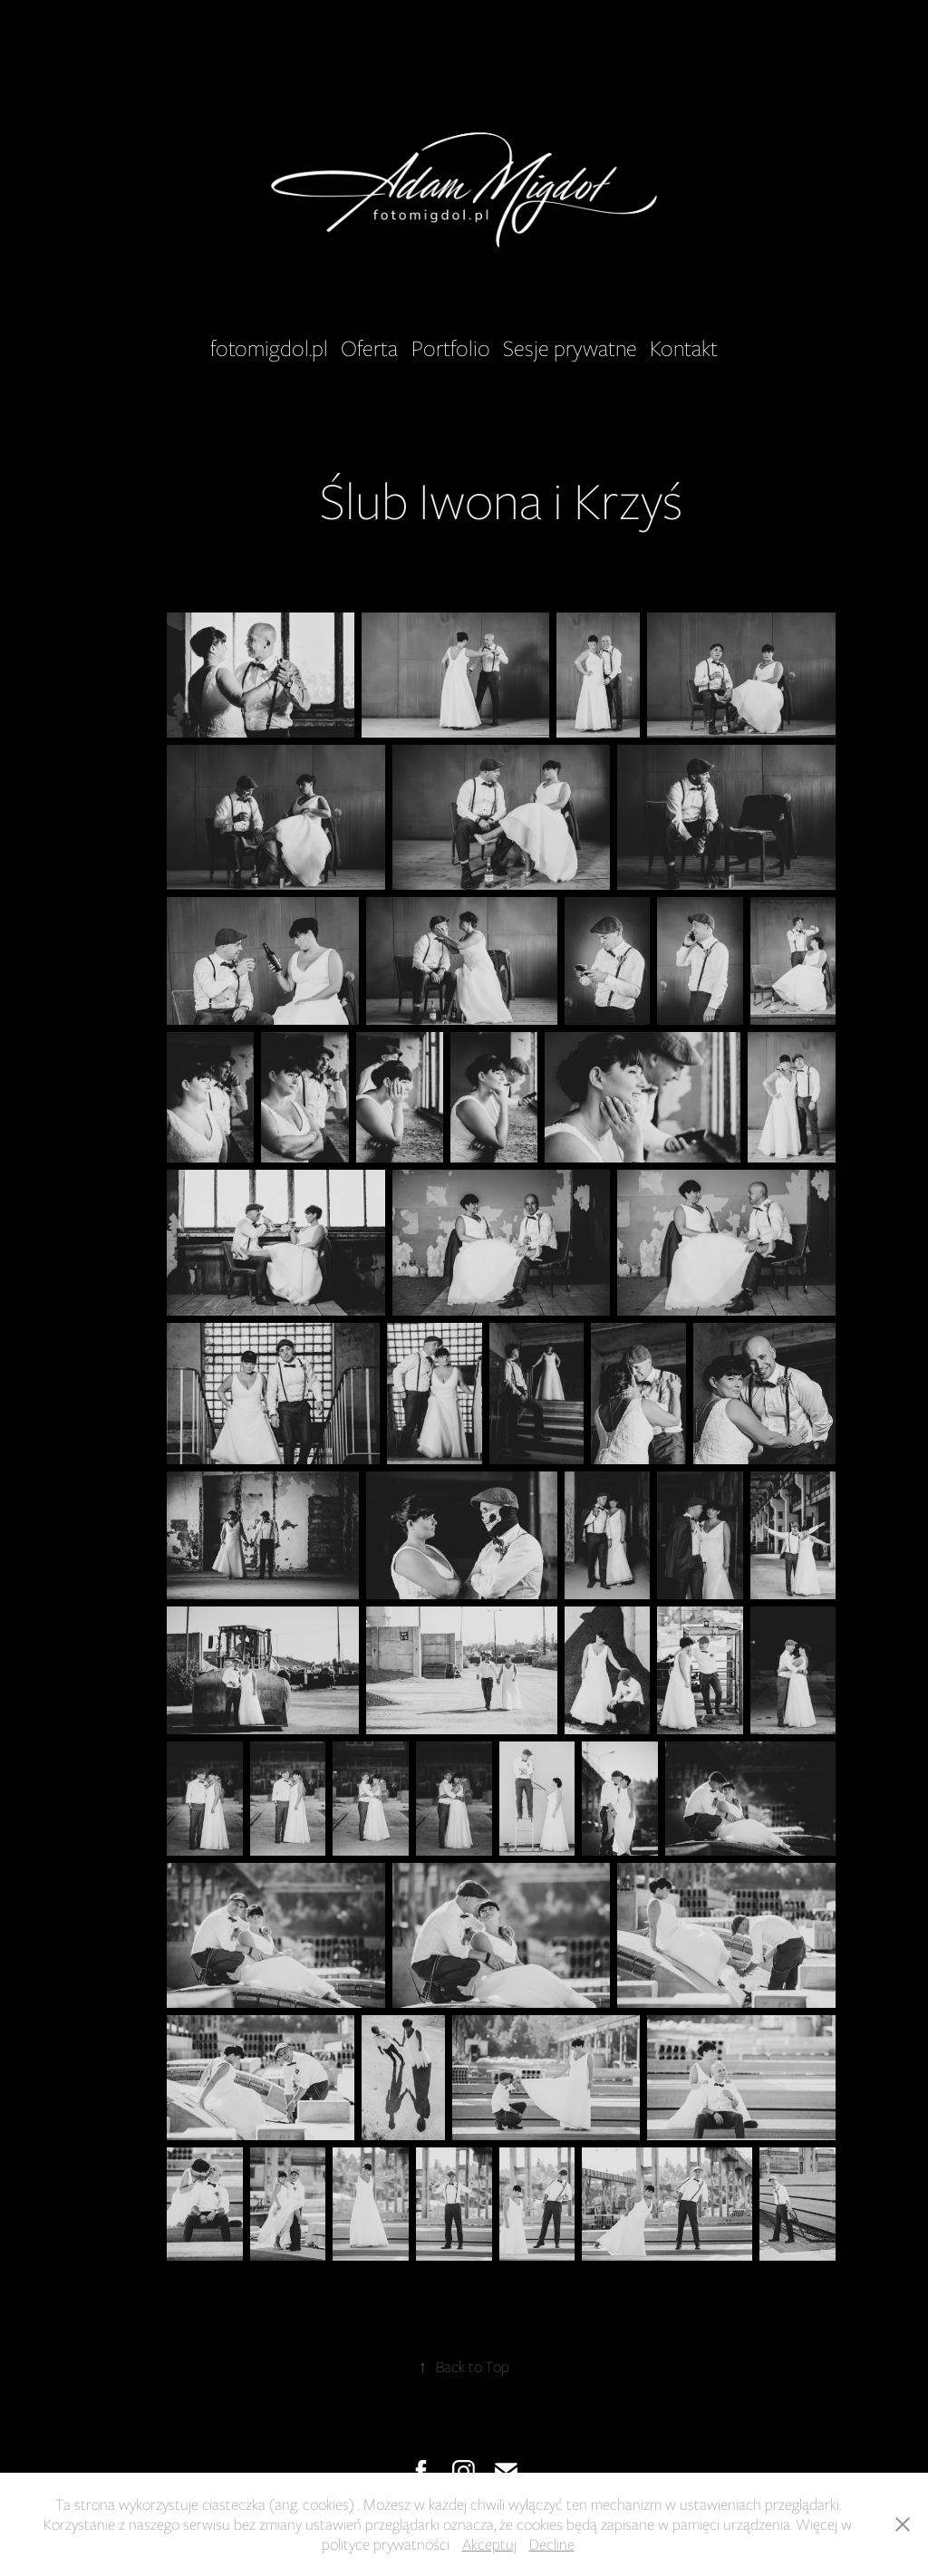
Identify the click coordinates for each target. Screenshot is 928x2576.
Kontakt (684, 347)
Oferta (369, 347)
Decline (552, 2543)
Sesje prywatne (570, 347)
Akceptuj (489, 2543)
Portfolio (450, 347)
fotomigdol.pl (269, 347)
